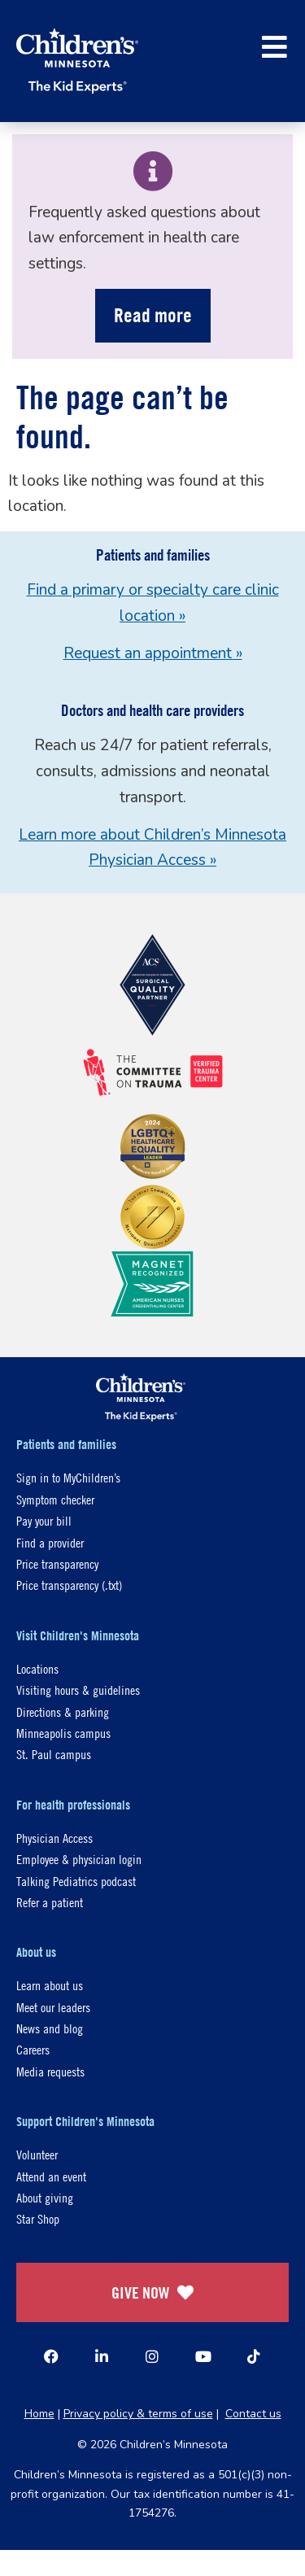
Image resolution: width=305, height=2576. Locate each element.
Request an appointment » (152, 653)
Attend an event (51, 2176)
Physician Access (54, 1837)
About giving (44, 2197)
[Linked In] (101, 2356)
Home (39, 2413)
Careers (33, 2049)
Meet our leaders (53, 2007)
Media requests (50, 2071)
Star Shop (37, 2218)
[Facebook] (51, 2356)
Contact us (253, 2413)
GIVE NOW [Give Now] (152, 2292)
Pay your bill (44, 1520)
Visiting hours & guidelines (78, 1689)
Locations (37, 1668)
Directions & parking (62, 1711)
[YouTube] (203, 2356)
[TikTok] (253, 2356)
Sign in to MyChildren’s (68, 1477)
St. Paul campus (53, 1754)
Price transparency (57, 1563)
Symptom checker (55, 1499)
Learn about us (49, 1985)
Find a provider (50, 1542)
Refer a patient (49, 1902)
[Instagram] (152, 2356)
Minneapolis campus (63, 1732)
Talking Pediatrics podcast (76, 1880)
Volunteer (37, 2154)
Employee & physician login (79, 1859)
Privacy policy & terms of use (138, 2413)
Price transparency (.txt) (69, 1584)
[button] (274, 47)
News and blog (49, 2028)
